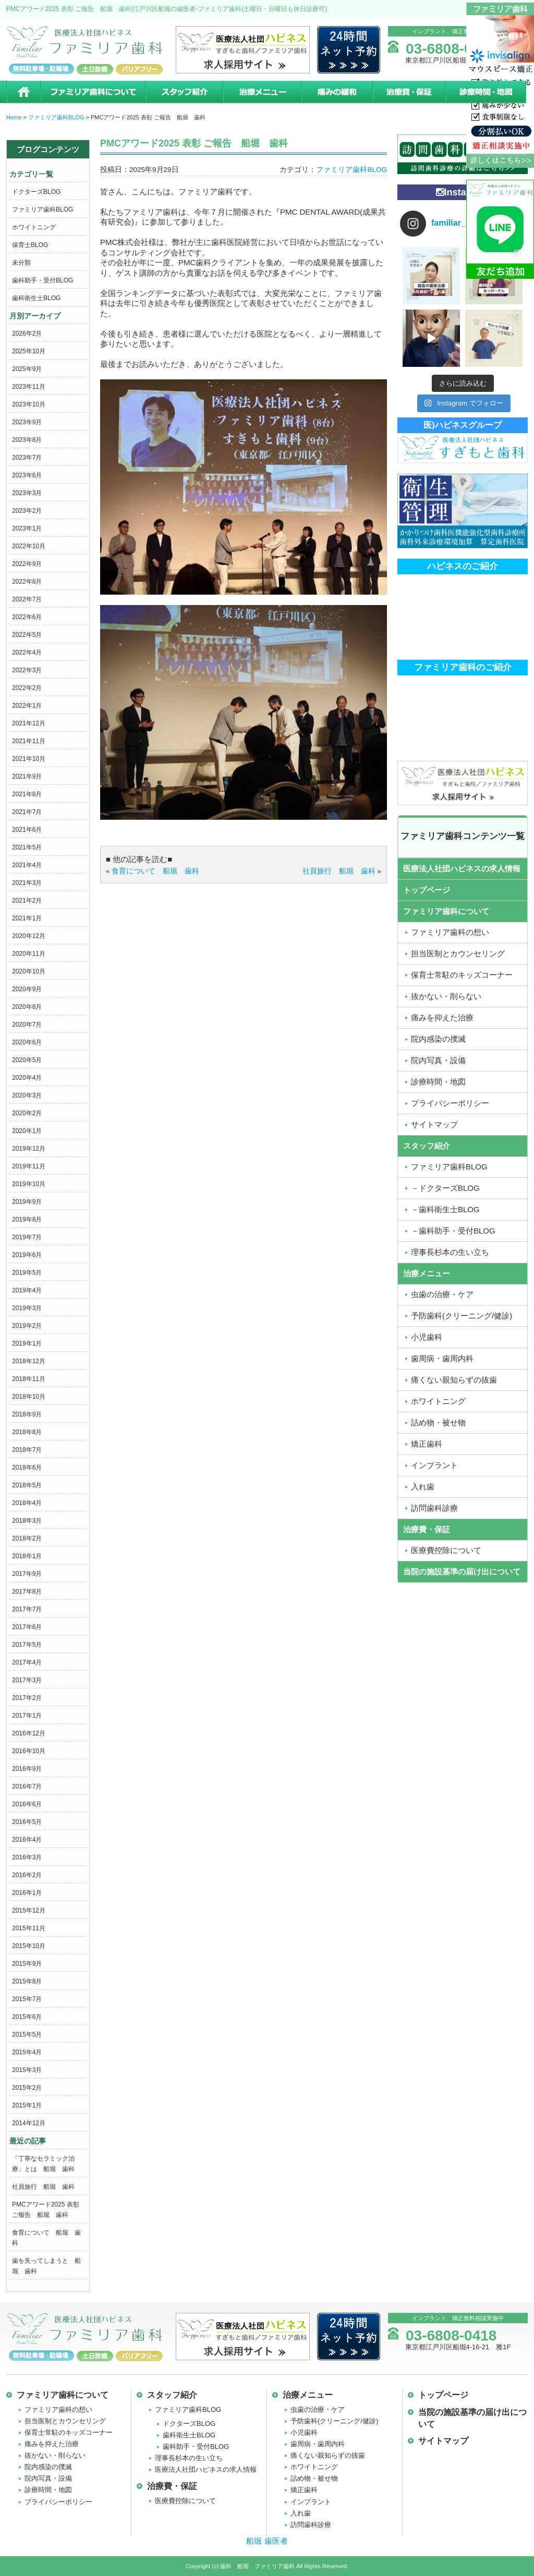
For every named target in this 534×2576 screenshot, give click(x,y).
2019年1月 (27, 1343)
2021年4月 (27, 865)
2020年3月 (27, 1095)
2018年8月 (27, 1432)
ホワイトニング (34, 227)
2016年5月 (27, 1822)
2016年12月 (28, 1733)
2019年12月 (28, 1148)
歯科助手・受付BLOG (42, 280)
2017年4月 (27, 1662)
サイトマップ (434, 1124)
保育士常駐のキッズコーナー (462, 974)
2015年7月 (27, 1999)
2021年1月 (27, 918)
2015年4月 (27, 2052)
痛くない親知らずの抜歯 (454, 1379)
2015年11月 (28, 1928)
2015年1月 (27, 2105)
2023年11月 (28, 386)
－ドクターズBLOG (445, 1188)
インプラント (434, 1465)
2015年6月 (27, 2016)
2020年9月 (27, 989)
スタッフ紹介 (183, 92)
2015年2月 (27, 2087)
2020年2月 (27, 1113)
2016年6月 (27, 1804)
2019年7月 (27, 1237)
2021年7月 (27, 812)
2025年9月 (27, 369)
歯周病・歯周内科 (442, 1358)
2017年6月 (27, 1627)
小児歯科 (426, 1337)
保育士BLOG (30, 245)
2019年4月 (27, 1290)
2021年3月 (27, 882)
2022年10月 (28, 546)
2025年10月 (28, 351)
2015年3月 (27, 2070)
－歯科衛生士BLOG (445, 1209)
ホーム (23, 92)
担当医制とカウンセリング (458, 953)
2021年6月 (27, 829)
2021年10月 (28, 758)
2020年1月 (27, 1131)
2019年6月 (27, 1255)
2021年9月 (27, 776)
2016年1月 (27, 1892)
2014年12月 (28, 2123)
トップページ (426, 889)
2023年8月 (27, 439)
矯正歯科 (426, 1443)
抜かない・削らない (446, 996)
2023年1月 (27, 528)
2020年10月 (28, 971)
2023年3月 (27, 493)
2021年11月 (28, 741)
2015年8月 (27, 1981)
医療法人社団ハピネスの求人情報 (461, 868)
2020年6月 (27, 1042)
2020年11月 (28, 953)
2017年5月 (27, 1644)
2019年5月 (27, 1272)
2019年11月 (28, 1166)
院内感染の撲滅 (438, 1038)
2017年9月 (27, 1573)
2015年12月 (28, 1910)
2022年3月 (27, 670)
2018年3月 (27, 1520)
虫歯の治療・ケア (442, 1294)
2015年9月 (27, 1963)
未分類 (21, 262)
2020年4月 (27, 1077)
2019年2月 (27, 1325)
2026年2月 (27, 333)
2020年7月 (27, 1024)
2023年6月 (27, 475)
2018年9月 (27, 1414)
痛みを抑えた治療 (442, 1017)
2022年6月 (27, 617)
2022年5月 (27, 634)
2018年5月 (27, 1485)
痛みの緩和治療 (336, 92)
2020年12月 (28, 936)
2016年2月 (27, 1875)
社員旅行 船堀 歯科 (43, 2186)
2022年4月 (27, 652)
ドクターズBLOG (36, 191)
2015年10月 (28, 1946)
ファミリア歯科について (92, 92)
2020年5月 (27, 1060)
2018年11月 (28, 1379)
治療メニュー (262, 92)
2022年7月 (27, 599)
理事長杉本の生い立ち (450, 1252)
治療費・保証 (408, 92)
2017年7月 (27, 1609)
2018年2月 (27, 1538)
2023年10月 (28, 404)
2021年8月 (27, 794)
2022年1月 (27, 705)
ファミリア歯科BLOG (42, 209)
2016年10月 (28, 1751)
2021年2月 (27, 900)
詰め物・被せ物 (438, 1422)
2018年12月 (28, 1361)
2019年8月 (27, 1219)
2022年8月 (27, 581)
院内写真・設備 (438, 1060)
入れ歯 (422, 1486)
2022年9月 (27, 564)
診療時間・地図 (486, 92)
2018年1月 (27, 1556)
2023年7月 (27, 457)
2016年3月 (27, 1857)
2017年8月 (27, 1591)
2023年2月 (27, 510)
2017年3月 (27, 1680)
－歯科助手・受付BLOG (453, 1230)
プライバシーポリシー (450, 1103)
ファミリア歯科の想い (450, 932)
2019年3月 (27, 1308)
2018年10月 (28, 1396)
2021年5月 (27, 847)
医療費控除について (446, 1550)
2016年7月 (27, 1786)
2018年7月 (27, 1449)
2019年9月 (27, 1201)
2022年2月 (27, 688)
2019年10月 (28, 1184)
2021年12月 (28, 723)
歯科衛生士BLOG (36, 298)
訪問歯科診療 (434, 1507)
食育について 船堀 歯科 (155, 871)
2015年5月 (27, 2034)
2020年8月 (27, 1006)
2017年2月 (27, 1698)
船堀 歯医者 (266, 2540)
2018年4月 (27, 1503)
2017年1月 (27, 1715)
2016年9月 (27, 1768)
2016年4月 (27, 1839)
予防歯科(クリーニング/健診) (461, 1315)
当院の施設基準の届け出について (461, 1571)
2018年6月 (27, 1467)
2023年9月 (27, 422)
